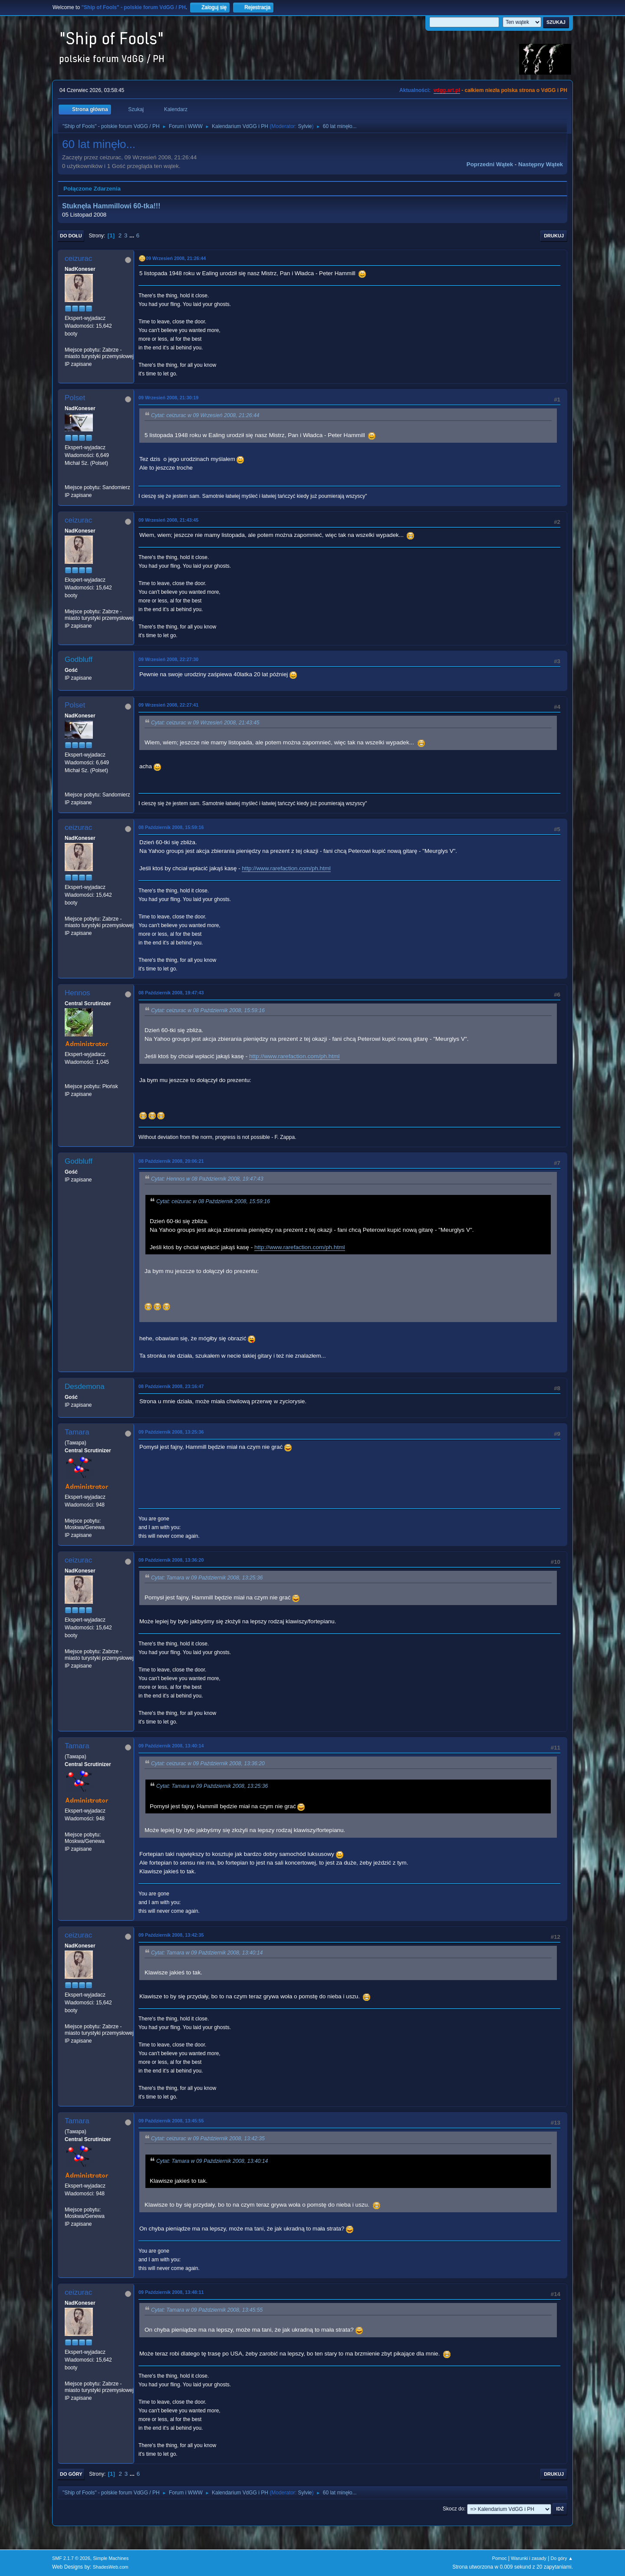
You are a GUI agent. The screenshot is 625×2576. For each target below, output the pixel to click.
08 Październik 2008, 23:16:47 (171, 1386)
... (132, 235)
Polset (75, 398)
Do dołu (71, 235)
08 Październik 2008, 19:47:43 (171, 992)
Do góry (71, 2474)
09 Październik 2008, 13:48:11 (171, 2292)
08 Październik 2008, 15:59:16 (171, 827)
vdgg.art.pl (447, 90)
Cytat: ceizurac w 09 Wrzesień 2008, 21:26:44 (205, 415)
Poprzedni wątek (490, 164)
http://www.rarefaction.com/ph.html (286, 868)
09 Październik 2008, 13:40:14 (171, 1745)
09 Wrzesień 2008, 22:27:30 (168, 659)
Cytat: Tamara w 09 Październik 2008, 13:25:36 (207, 1578)
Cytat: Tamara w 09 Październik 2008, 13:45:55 (207, 2310)
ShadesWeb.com (110, 2566)
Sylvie (305, 126)
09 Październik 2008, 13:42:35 (171, 1935)
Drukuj (554, 235)
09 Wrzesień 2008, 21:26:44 (176, 258)
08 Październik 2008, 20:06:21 (171, 1161)
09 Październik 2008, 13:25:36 (171, 1431)
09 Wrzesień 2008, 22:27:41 (168, 704)
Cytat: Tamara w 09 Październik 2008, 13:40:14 (207, 1953)
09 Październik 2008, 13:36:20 (171, 1560)
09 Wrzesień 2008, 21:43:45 (168, 520)
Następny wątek (540, 164)
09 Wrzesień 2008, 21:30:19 (168, 397)
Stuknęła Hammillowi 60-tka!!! (111, 206)
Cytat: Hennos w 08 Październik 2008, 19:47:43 (207, 1179)
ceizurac (78, 258)
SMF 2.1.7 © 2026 (71, 2558)
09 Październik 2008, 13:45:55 (171, 2120)
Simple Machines (110, 2558)
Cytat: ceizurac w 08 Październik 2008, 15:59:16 (208, 1010)
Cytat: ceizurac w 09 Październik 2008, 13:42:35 (208, 2138)
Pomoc (499, 2558)
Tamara (77, 1432)
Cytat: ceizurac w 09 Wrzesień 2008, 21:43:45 (205, 723)
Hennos (77, 993)
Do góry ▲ (562, 2558)
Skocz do (453, 2509)
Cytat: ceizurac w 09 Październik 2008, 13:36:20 (208, 1763)
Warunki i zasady (528, 2558)
